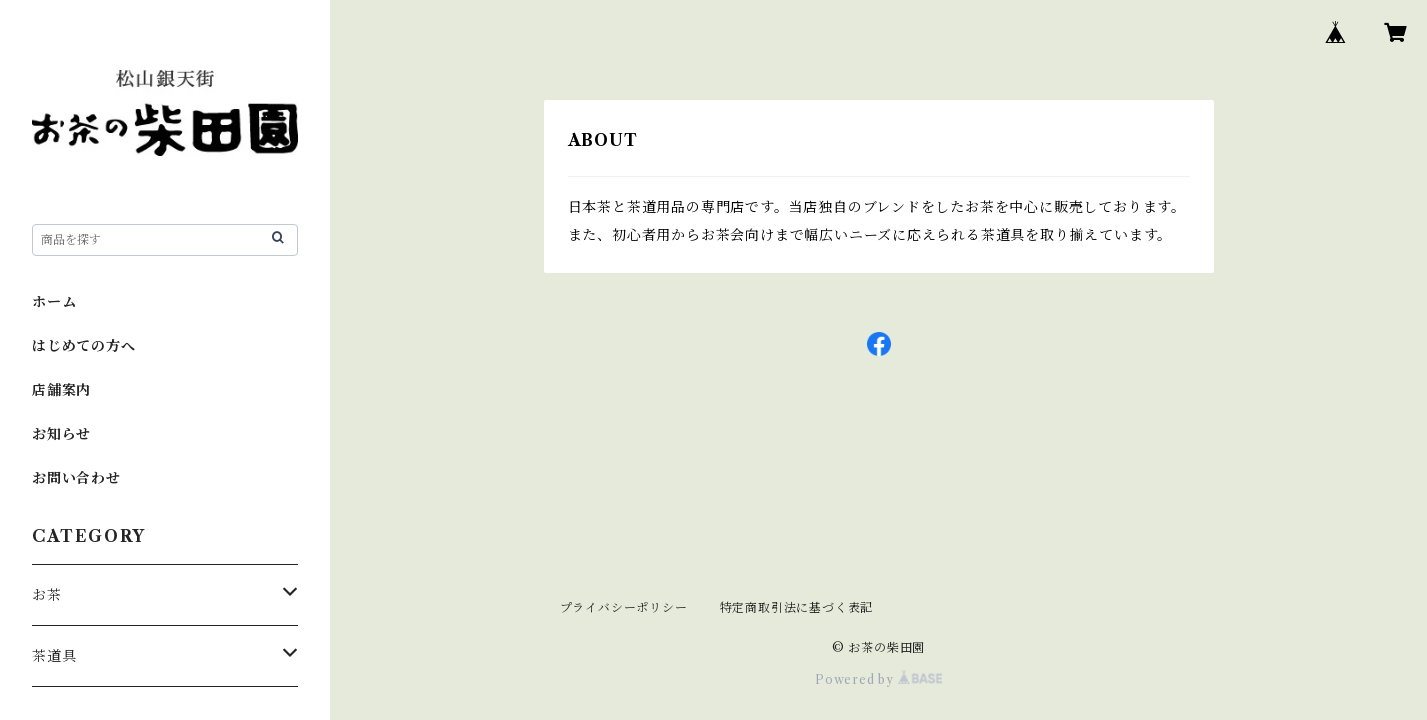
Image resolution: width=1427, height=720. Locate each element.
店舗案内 (61, 390)
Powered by (878, 679)
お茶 (47, 595)
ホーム (54, 302)
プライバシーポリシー (624, 607)
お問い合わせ (76, 478)
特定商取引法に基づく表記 (797, 607)
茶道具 (54, 656)
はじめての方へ (84, 346)
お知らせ (61, 434)
